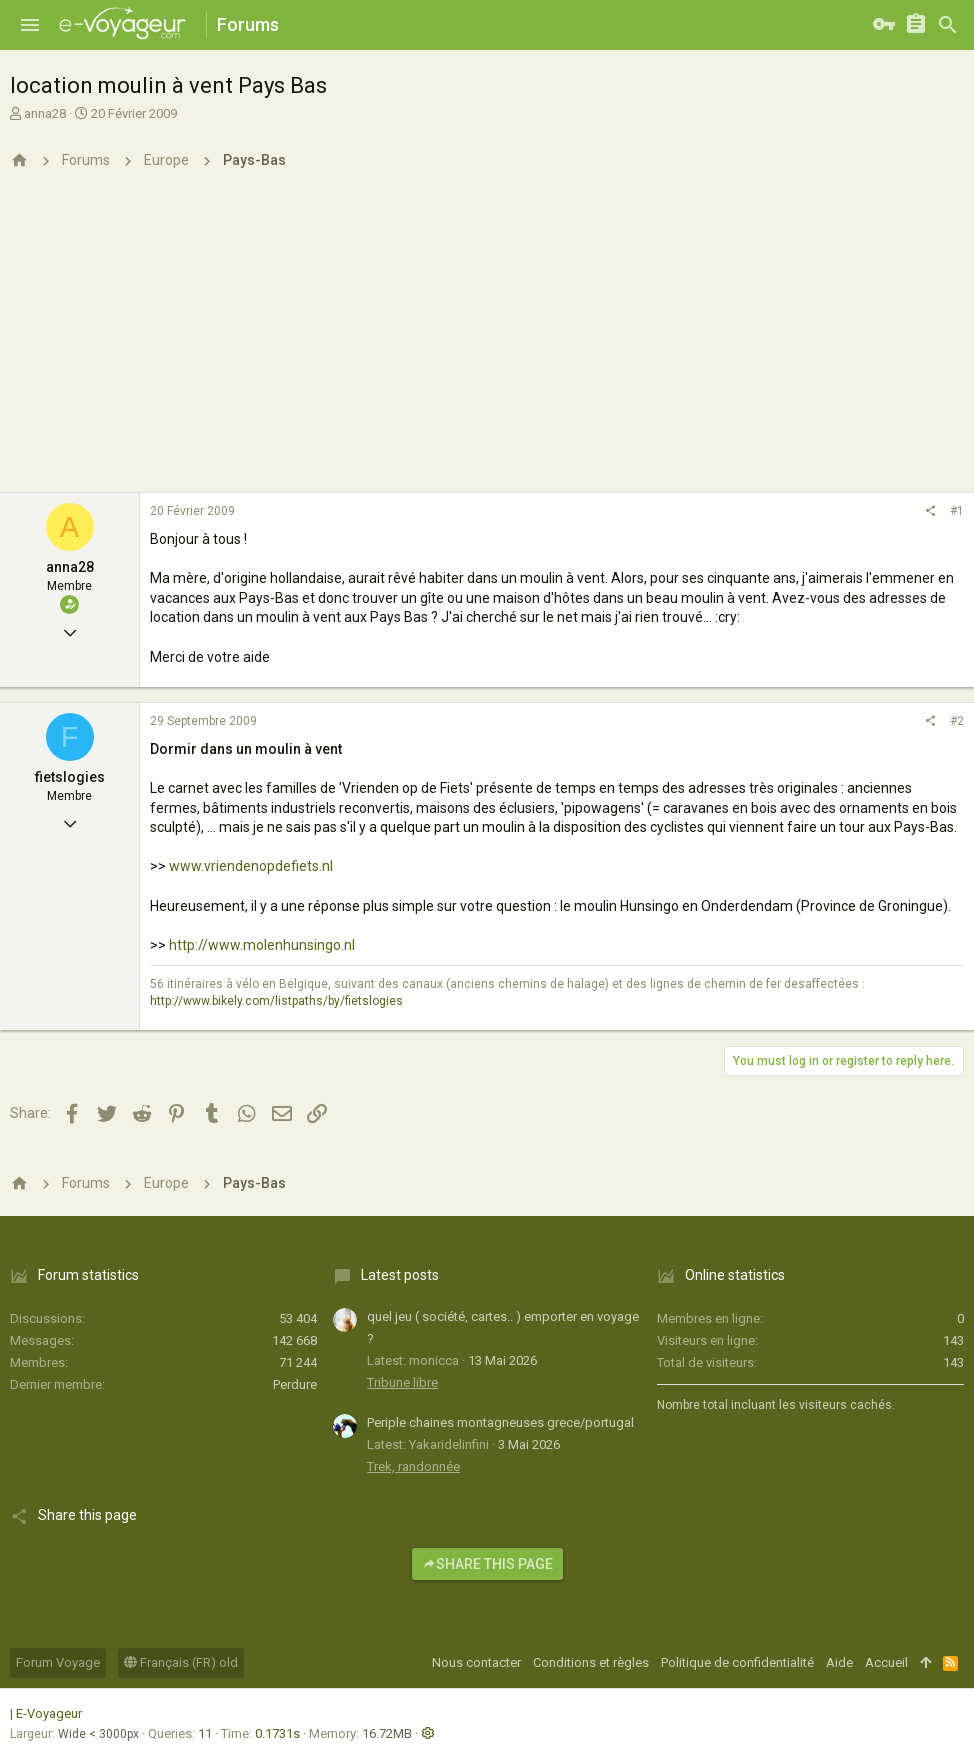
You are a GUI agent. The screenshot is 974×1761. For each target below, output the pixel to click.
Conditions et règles (591, 1662)
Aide (839, 1662)
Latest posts (400, 1275)
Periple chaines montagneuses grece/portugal (500, 1422)
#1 (957, 511)
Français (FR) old (181, 1662)
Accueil (886, 1662)
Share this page (487, 1564)
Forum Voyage (58, 1662)
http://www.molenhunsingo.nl (262, 945)
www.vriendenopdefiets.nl (251, 866)
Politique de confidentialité (737, 1662)
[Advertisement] (487, 343)
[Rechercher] (948, 25)
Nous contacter (476, 1662)
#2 (957, 721)
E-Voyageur (49, 1713)
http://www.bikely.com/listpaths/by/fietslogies (276, 1001)
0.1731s (277, 1733)
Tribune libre (402, 1382)
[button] (30, 25)
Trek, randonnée (413, 1466)
